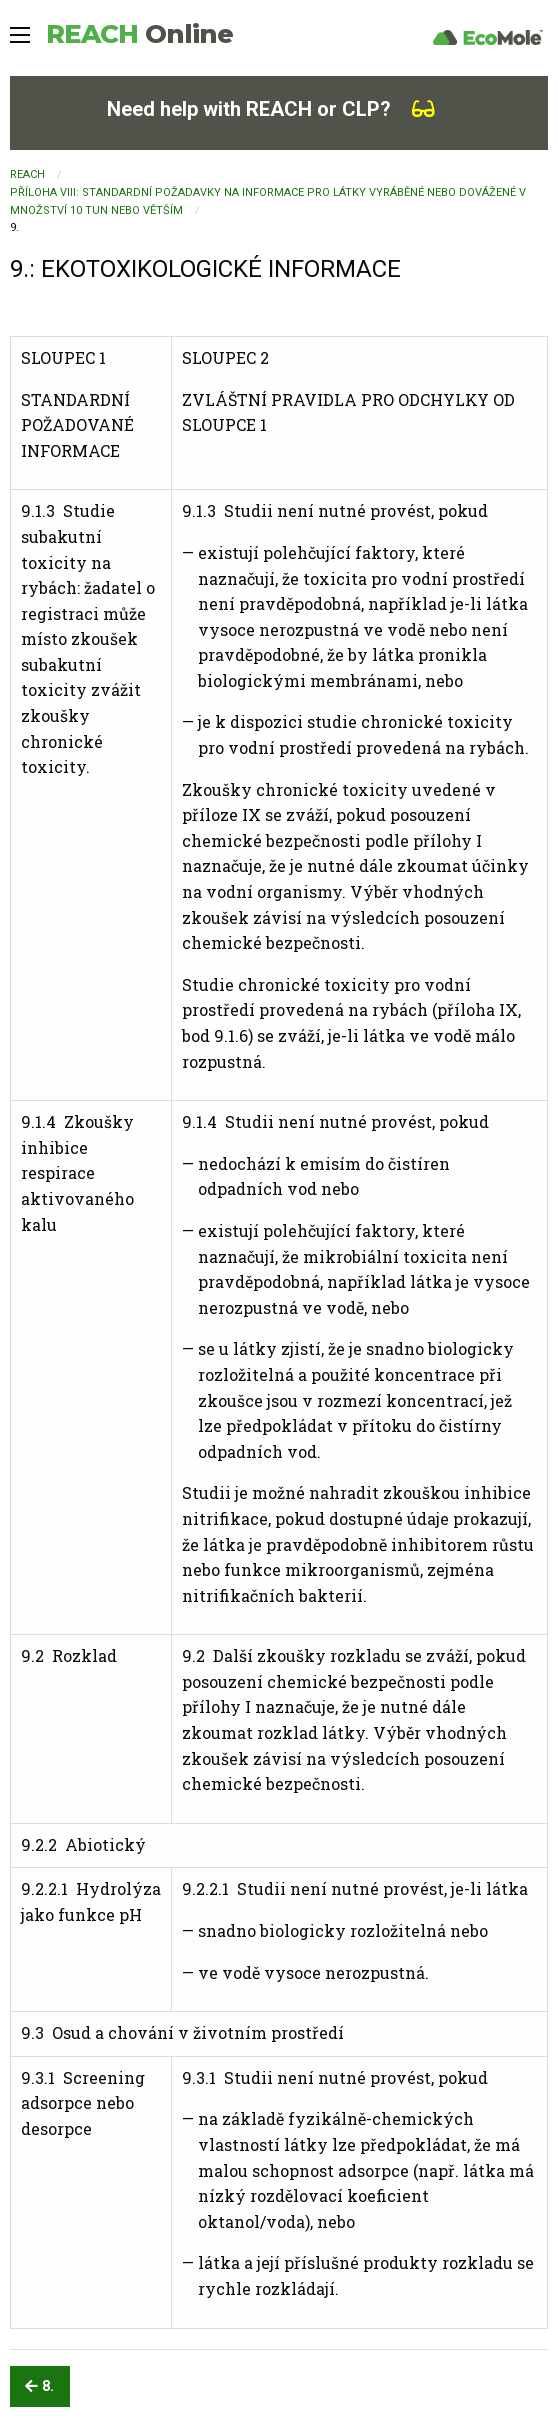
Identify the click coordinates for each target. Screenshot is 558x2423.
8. (39, 2386)
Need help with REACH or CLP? (271, 109)
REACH (139, 34)
